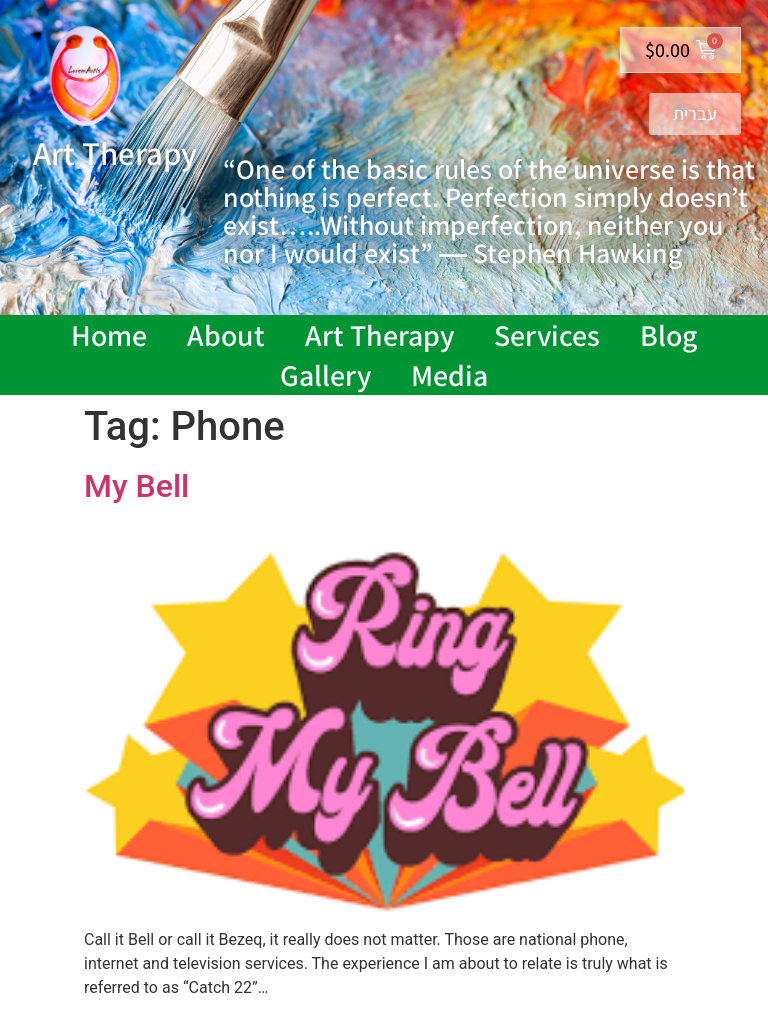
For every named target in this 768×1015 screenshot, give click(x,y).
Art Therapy (379, 335)
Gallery (325, 375)
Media (449, 375)
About (226, 335)
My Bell (136, 486)
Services (547, 335)
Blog (668, 335)
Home (109, 335)
